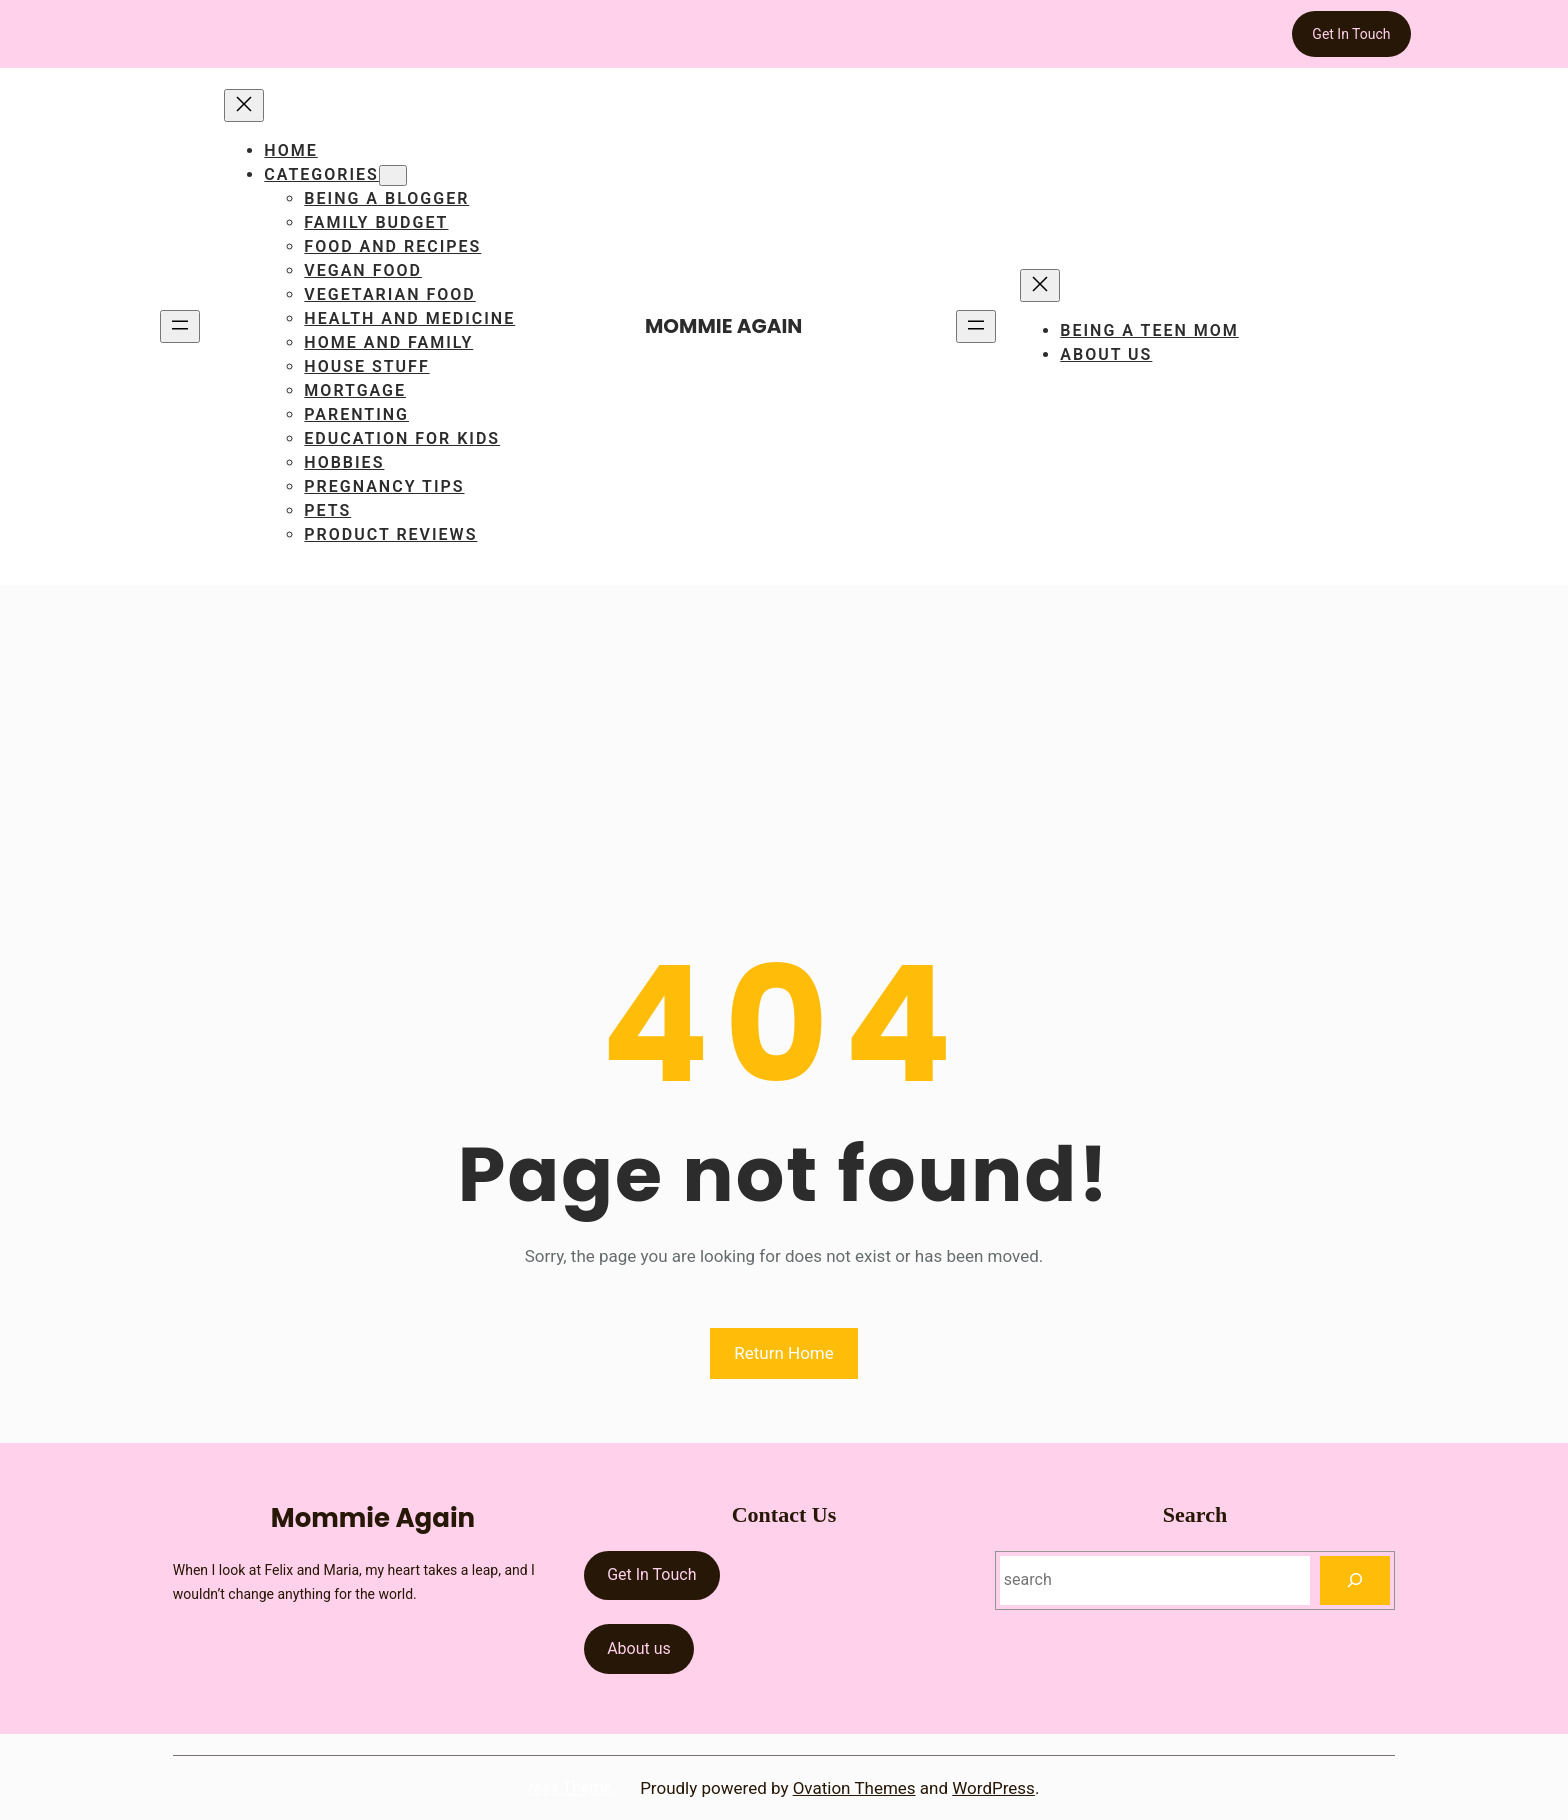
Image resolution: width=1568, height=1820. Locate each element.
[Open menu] (180, 326)
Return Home (784, 1353)
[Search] (1355, 1580)
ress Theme (570, 1787)
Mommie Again (723, 326)
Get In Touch (1351, 34)
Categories (321, 174)
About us (639, 1648)
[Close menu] (244, 105)
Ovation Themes (854, 1788)
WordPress (993, 1788)
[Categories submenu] (393, 175)
